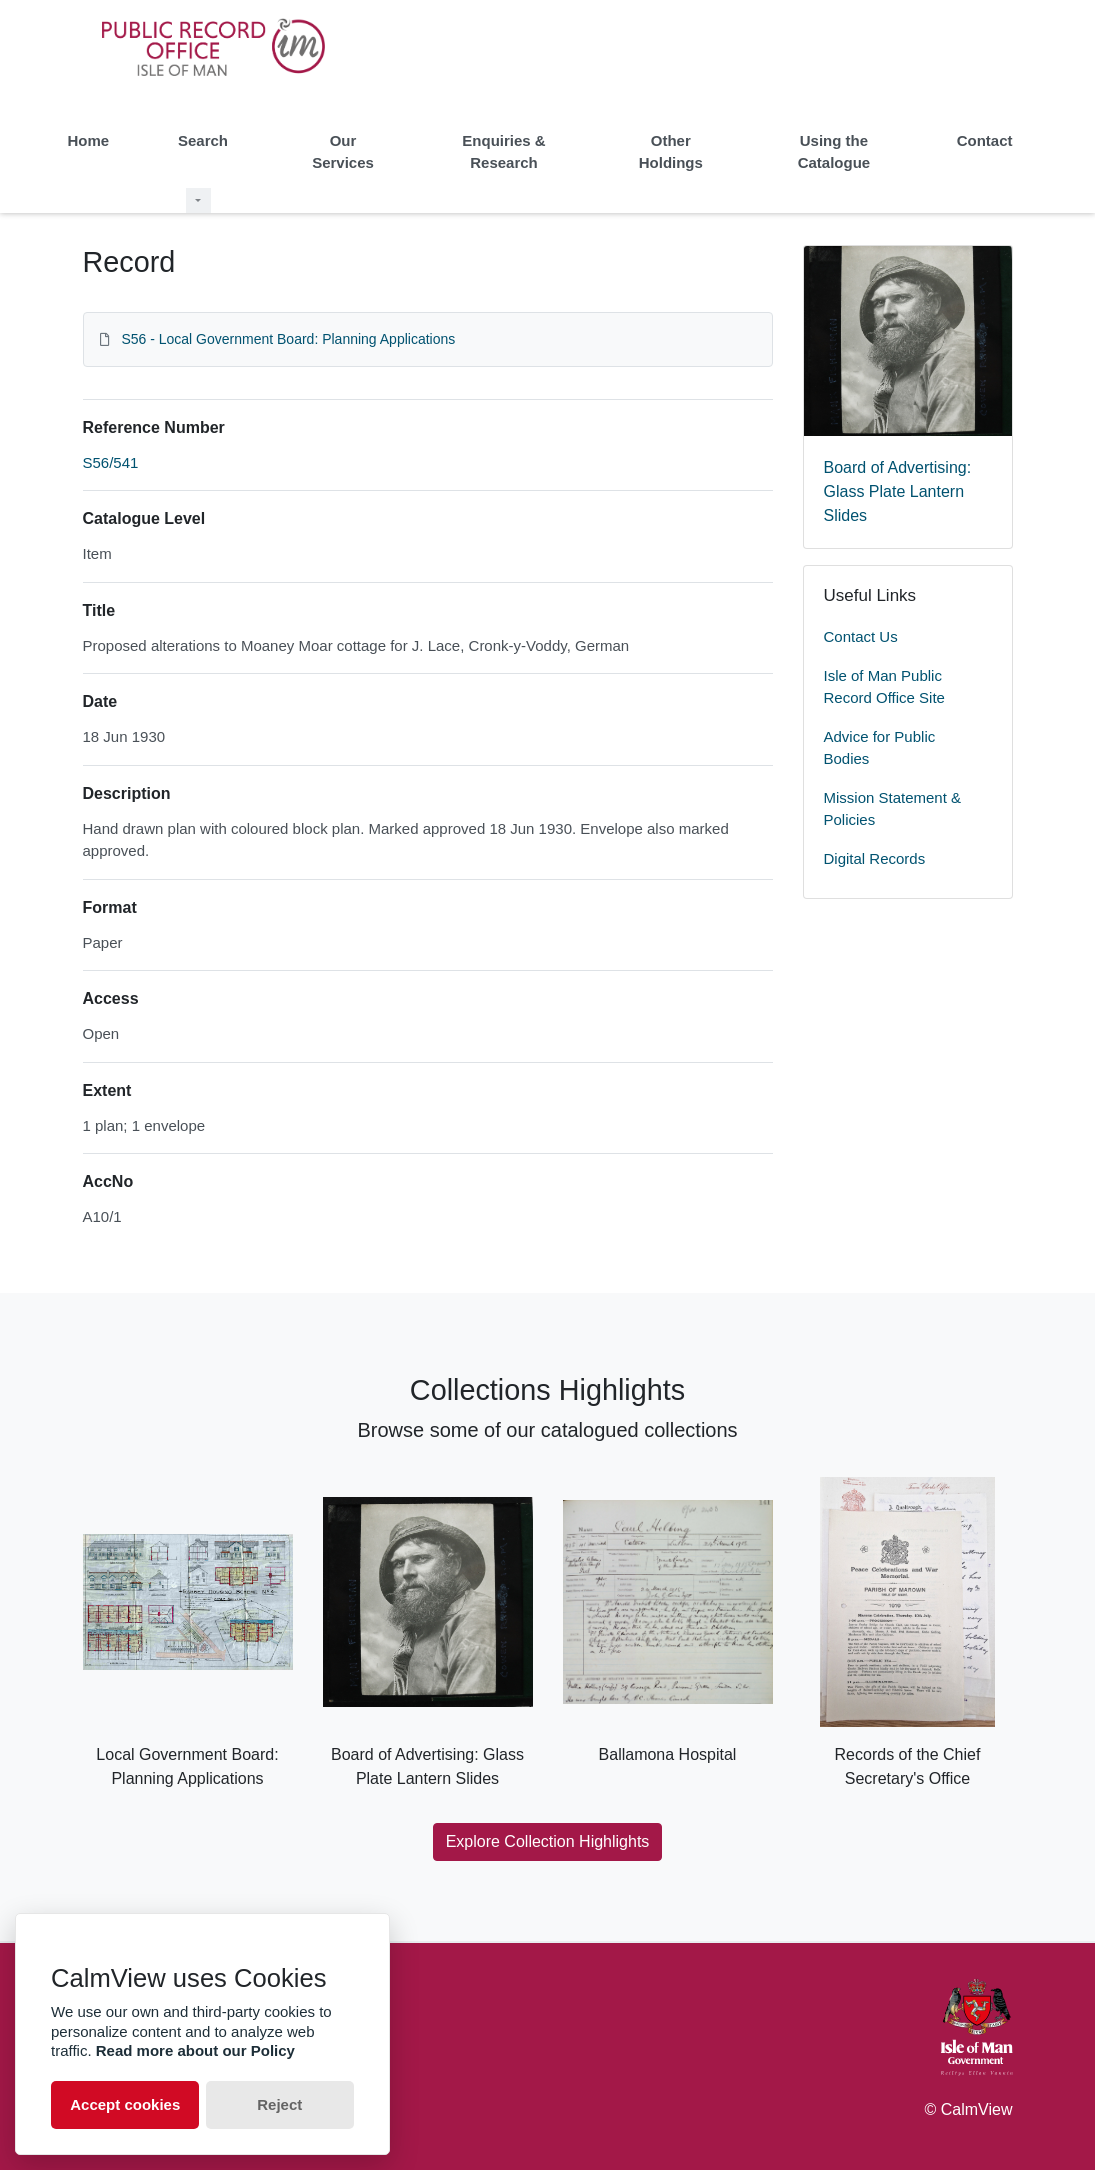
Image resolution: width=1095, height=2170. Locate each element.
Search (203, 140)
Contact (985, 140)
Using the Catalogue (834, 152)
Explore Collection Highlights (548, 1841)
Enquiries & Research (503, 152)
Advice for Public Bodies (880, 748)
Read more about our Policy (195, 2050)
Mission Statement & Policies (893, 809)
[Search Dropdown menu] (198, 200)
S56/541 (111, 462)
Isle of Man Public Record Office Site (884, 687)
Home (89, 140)
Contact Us (861, 636)
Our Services (343, 152)
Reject (279, 2104)
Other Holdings (671, 152)
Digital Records (875, 858)
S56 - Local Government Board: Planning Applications (288, 339)
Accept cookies (125, 2104)
